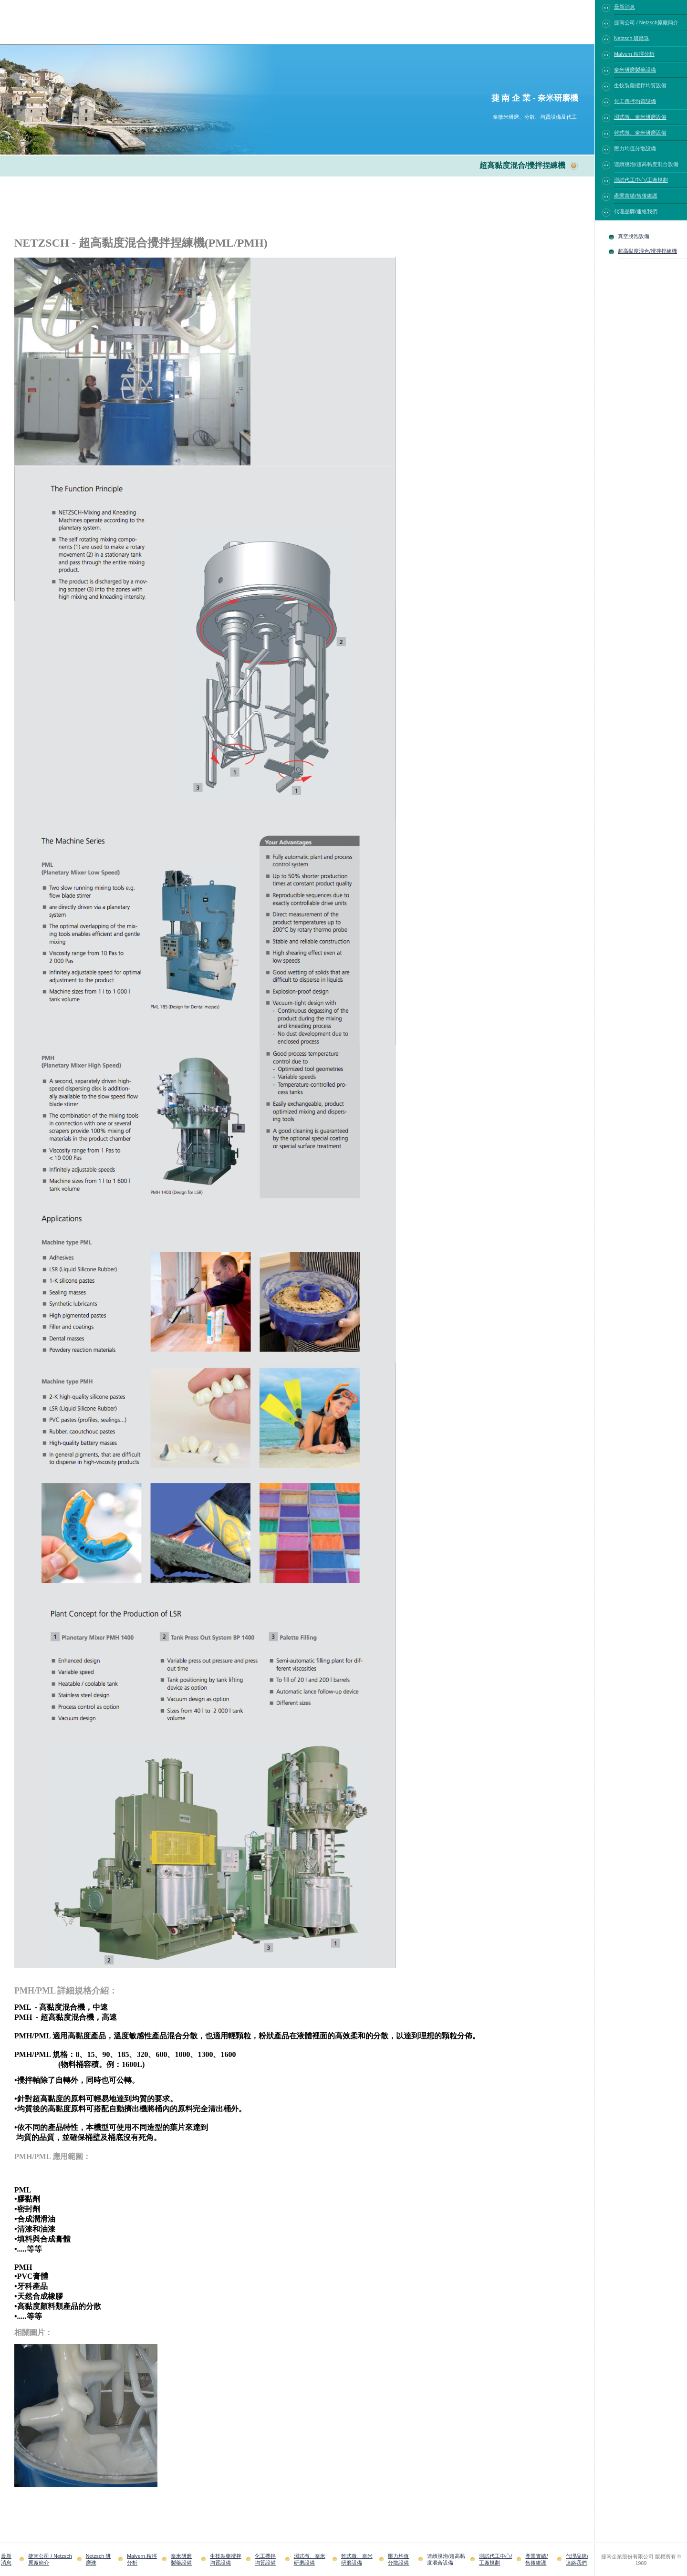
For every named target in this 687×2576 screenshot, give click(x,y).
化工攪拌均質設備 (635, 101)
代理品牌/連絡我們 (635, 211)
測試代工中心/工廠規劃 (641, 180)
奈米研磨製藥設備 (635, 70)
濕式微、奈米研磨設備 (640, 117)
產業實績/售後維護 (635, 195)
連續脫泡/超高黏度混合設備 (646, 164)
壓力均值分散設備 (635, 148)
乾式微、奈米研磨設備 (640, 132)
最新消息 (624, 7)
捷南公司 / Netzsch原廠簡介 (646, 22)
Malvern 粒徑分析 (634, 54)
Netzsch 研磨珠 (631, 38)
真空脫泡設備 (633, 236)
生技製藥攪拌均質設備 (640, 85)
